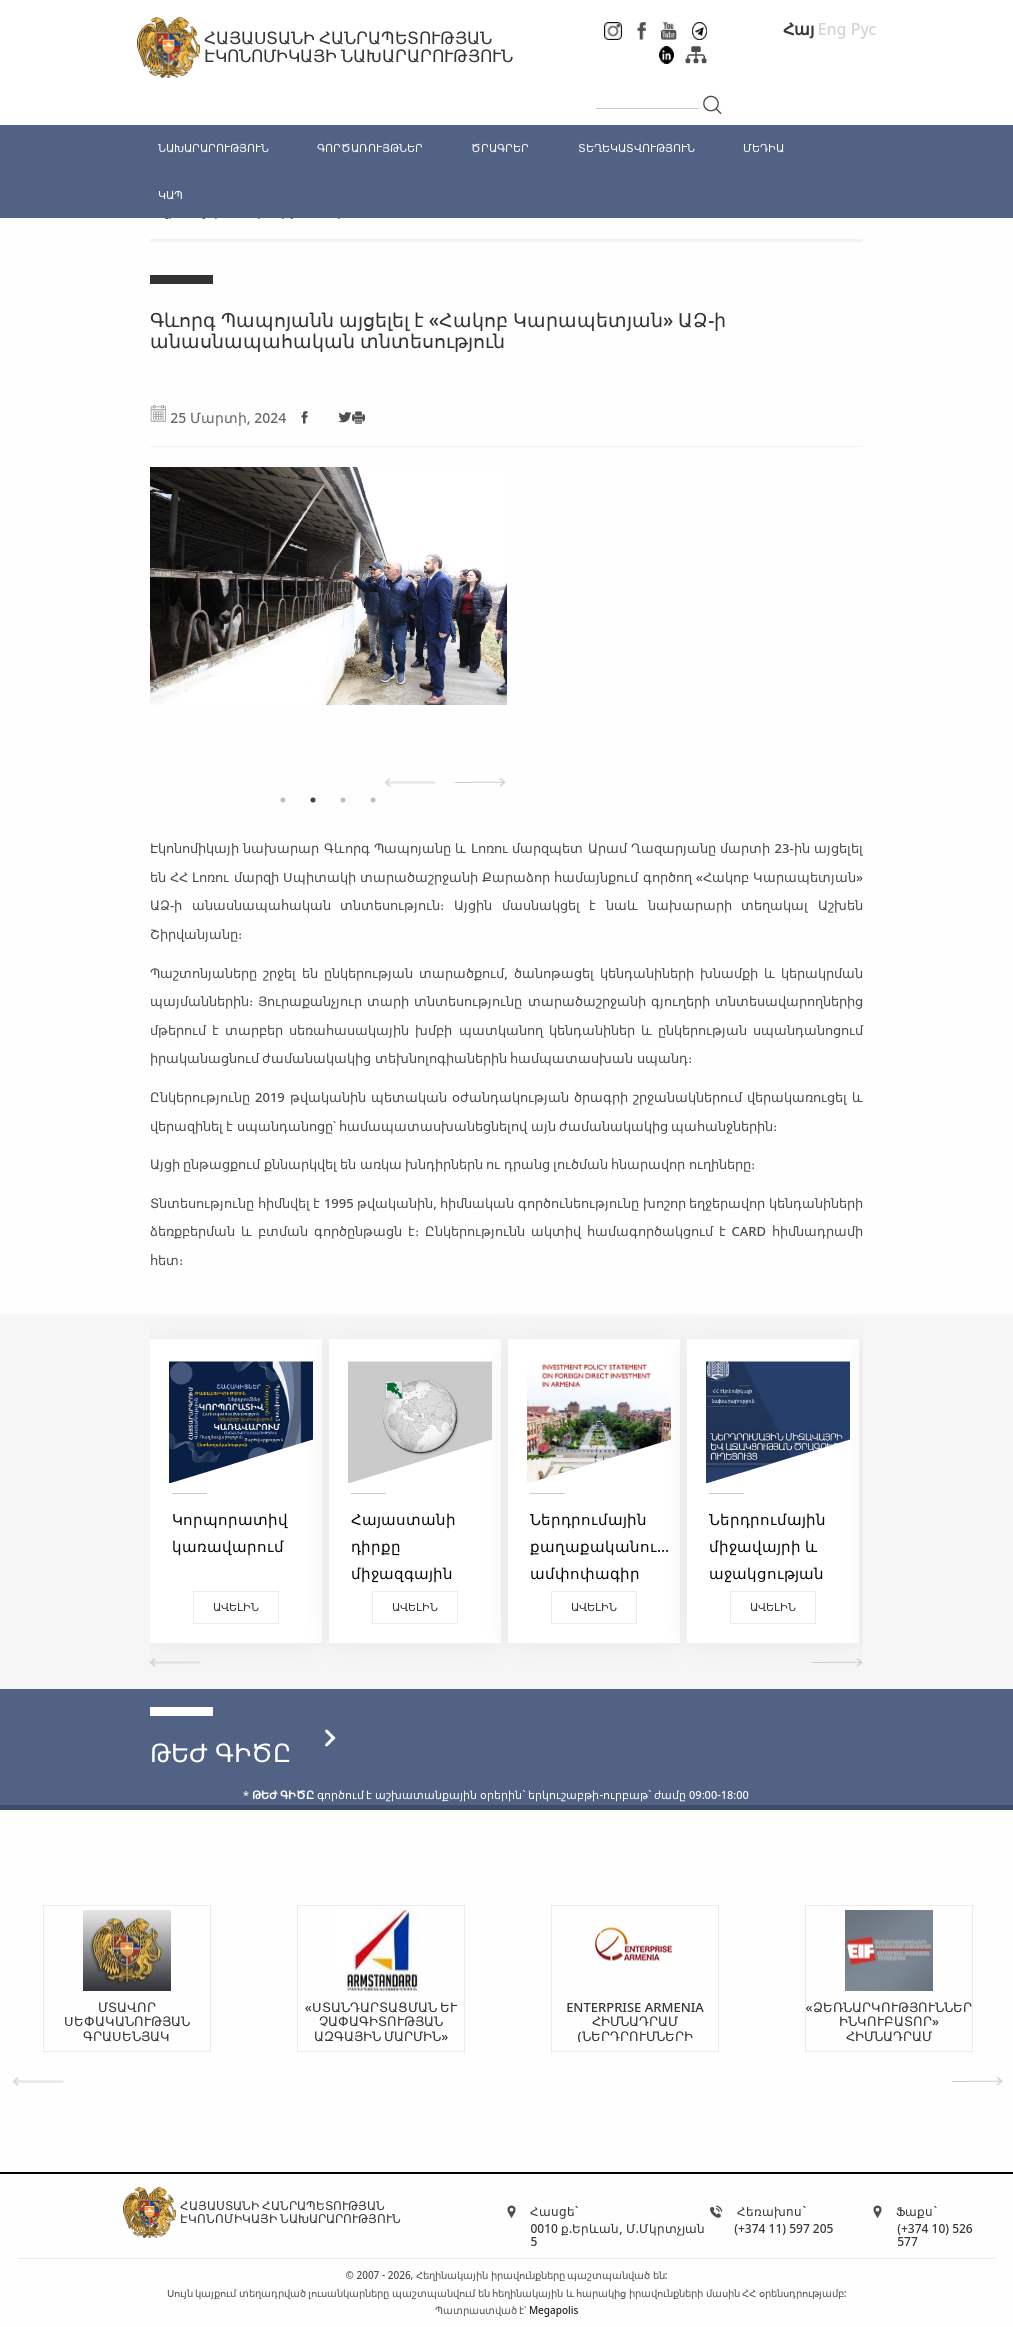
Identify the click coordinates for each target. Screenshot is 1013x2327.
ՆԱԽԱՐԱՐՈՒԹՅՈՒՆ (213, 147)
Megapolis (553, 2310)
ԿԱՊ (170, 194)
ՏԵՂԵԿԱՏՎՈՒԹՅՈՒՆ (636, 147)
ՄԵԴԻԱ (763, 147)
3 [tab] (343, 800)
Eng (832, 29)
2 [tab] (313, 800)
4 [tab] (373, 800)
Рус (864, 29)
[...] (647, 92)
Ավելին (285, 1606)
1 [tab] (283, 800)
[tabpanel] (459, 616)
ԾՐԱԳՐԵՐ (500, 147)
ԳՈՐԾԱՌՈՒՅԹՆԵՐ (370, 147)
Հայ (798, 29)
